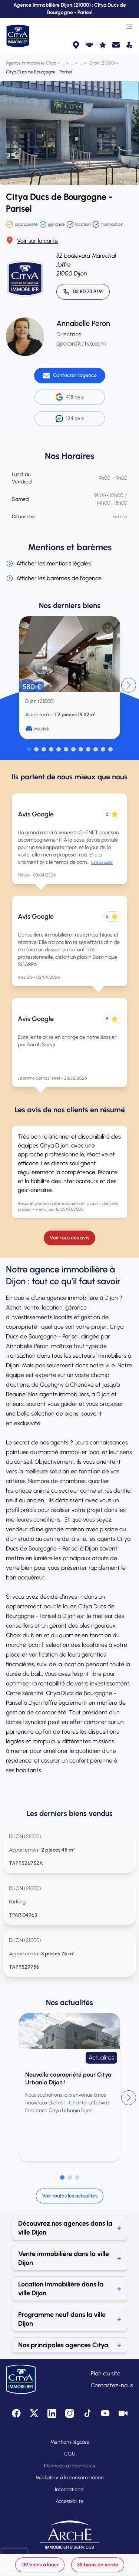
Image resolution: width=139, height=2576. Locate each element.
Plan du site (105, 2373)
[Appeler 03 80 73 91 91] (83, 292)
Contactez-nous (112, 2385)
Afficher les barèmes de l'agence (54, 578)
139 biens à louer (40, 2565)
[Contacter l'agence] (69, 375)
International (70, 2489)
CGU (69, 2454)
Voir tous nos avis (69, 1238)
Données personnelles (69, 2466)
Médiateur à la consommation (70, 2477)
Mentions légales (69, 2442)
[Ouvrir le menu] (129, 26)
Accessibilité (69, 2501)
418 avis (70, 397)
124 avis (70, 418)
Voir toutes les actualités (69, 2196)
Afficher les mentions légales (48, 563)
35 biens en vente (97, 2565)
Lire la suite (102, 862)
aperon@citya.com (81, 343)
